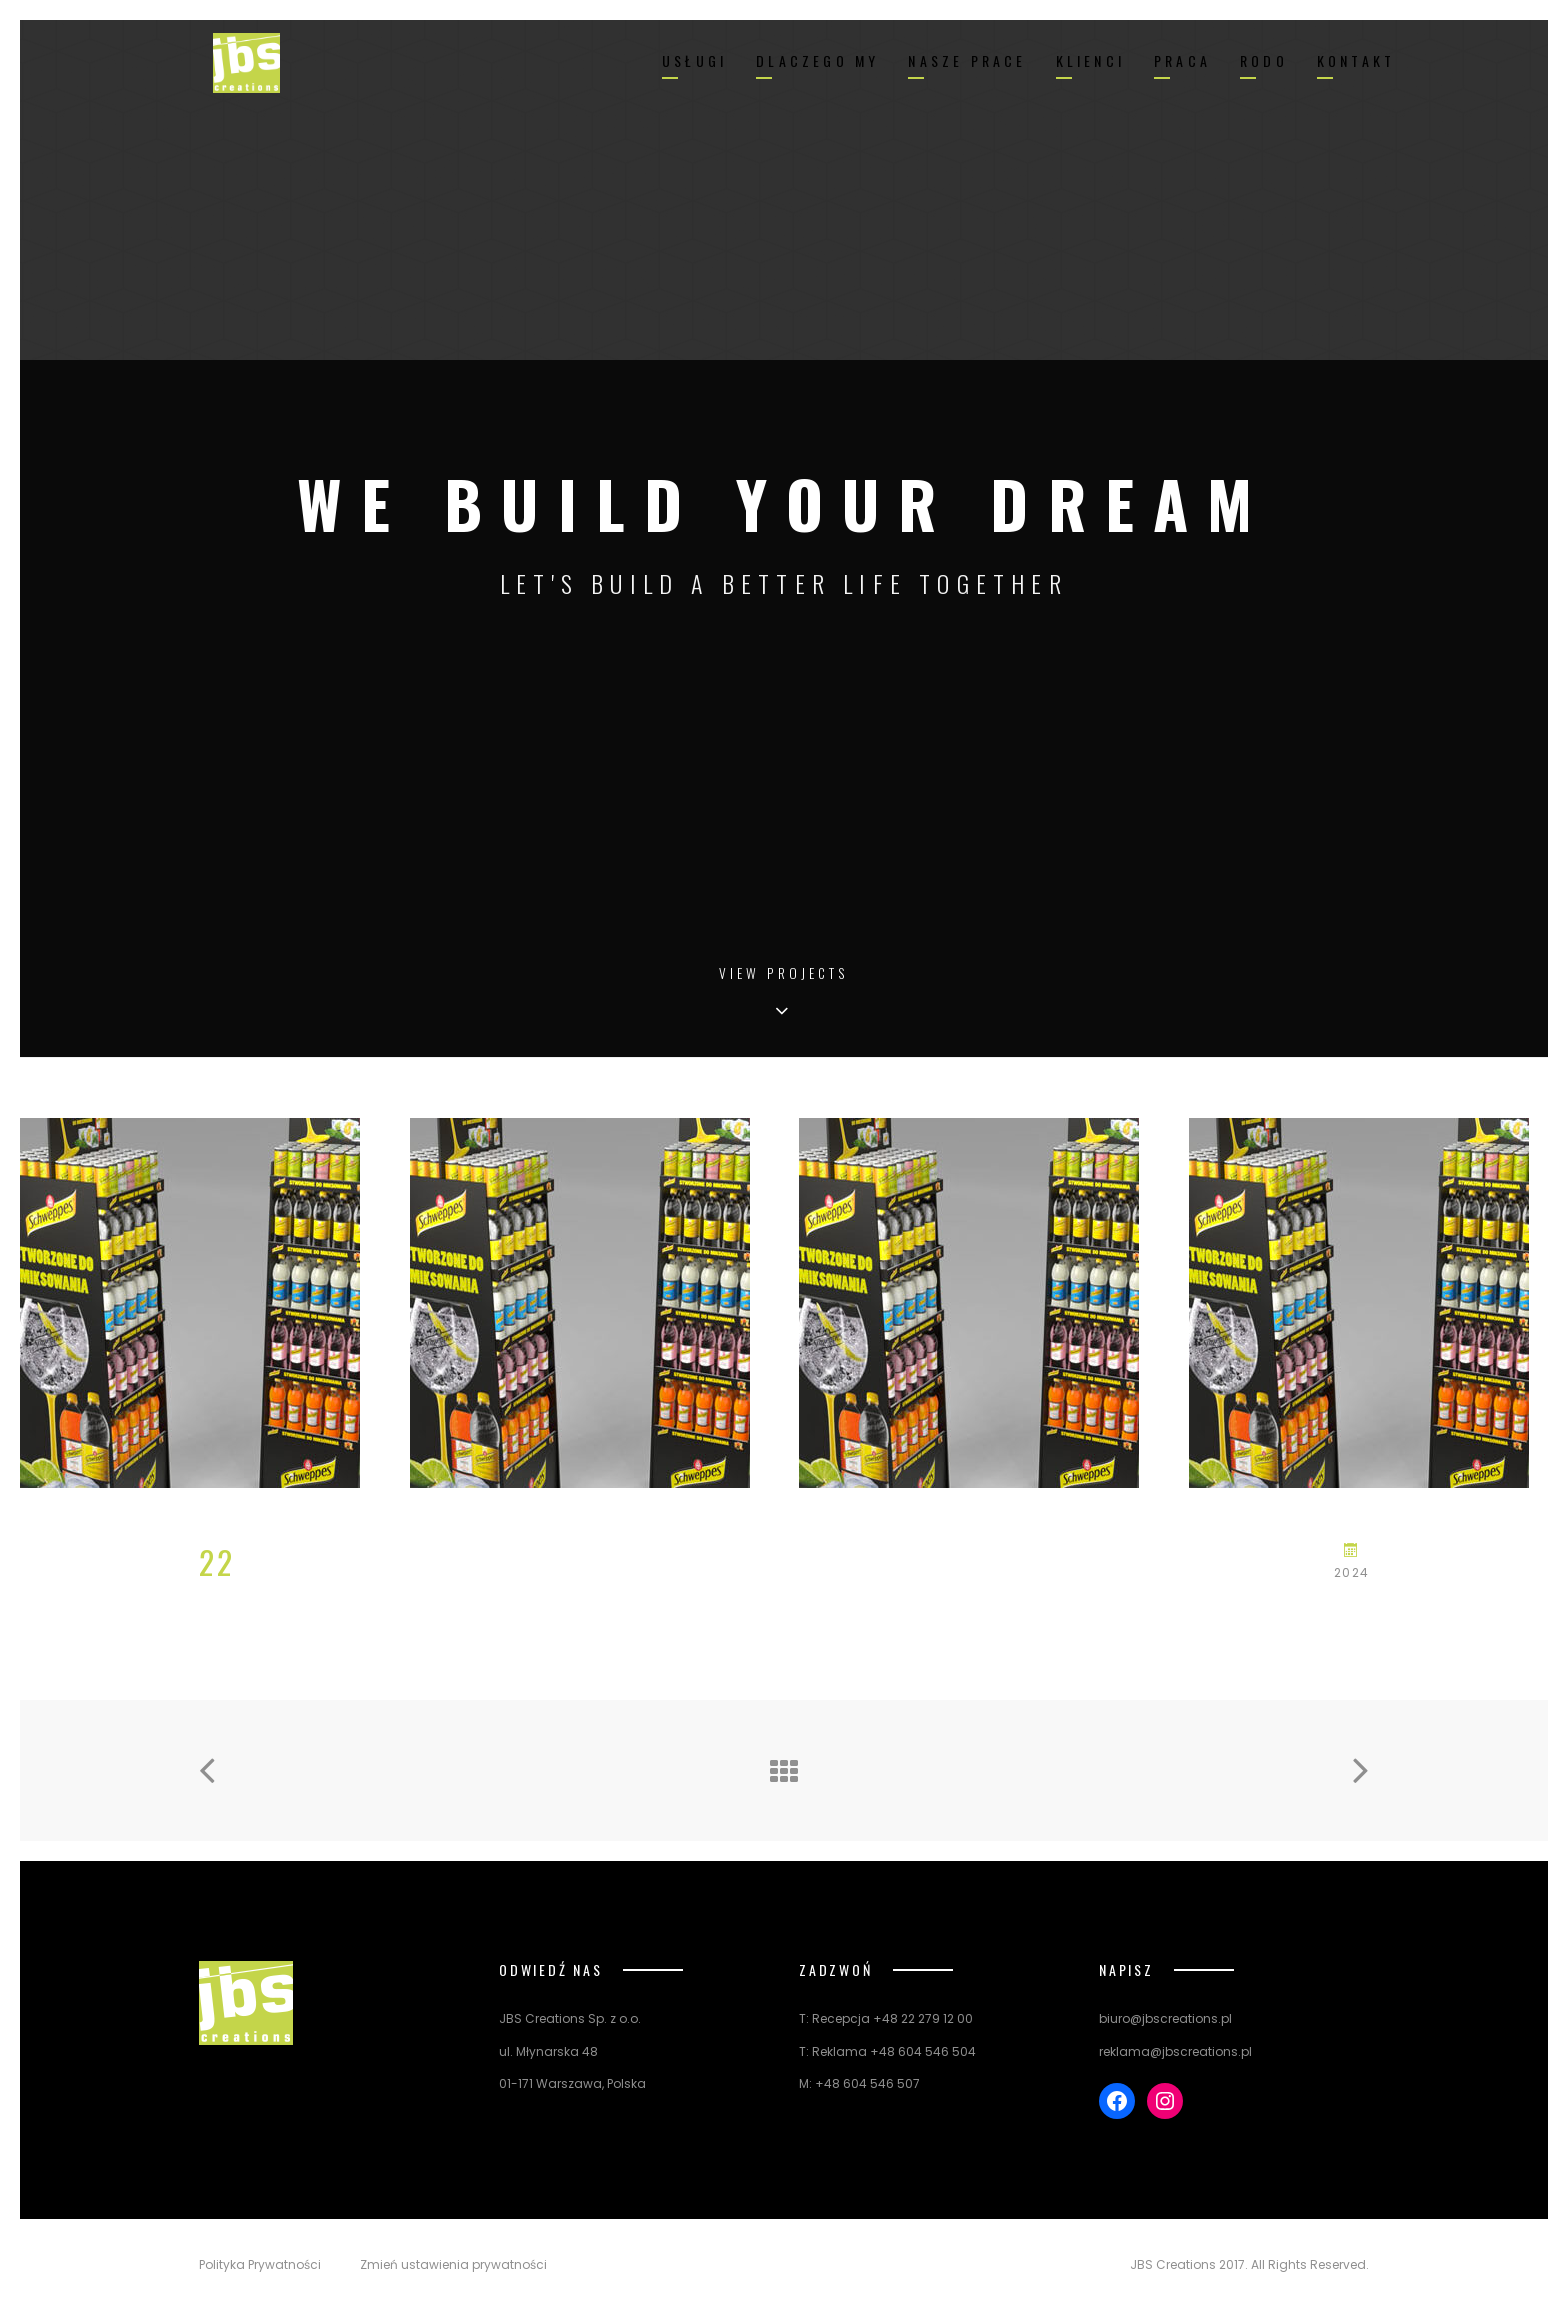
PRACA (1182, 60)
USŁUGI (694, 60)
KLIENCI (1090, 60)
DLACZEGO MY (817, 60)
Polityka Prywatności (260, 2265)
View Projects (784, 975)
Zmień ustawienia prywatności (453, 2265)
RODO (1264, 60)
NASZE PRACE (967, 60)
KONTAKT (1356, 60)
